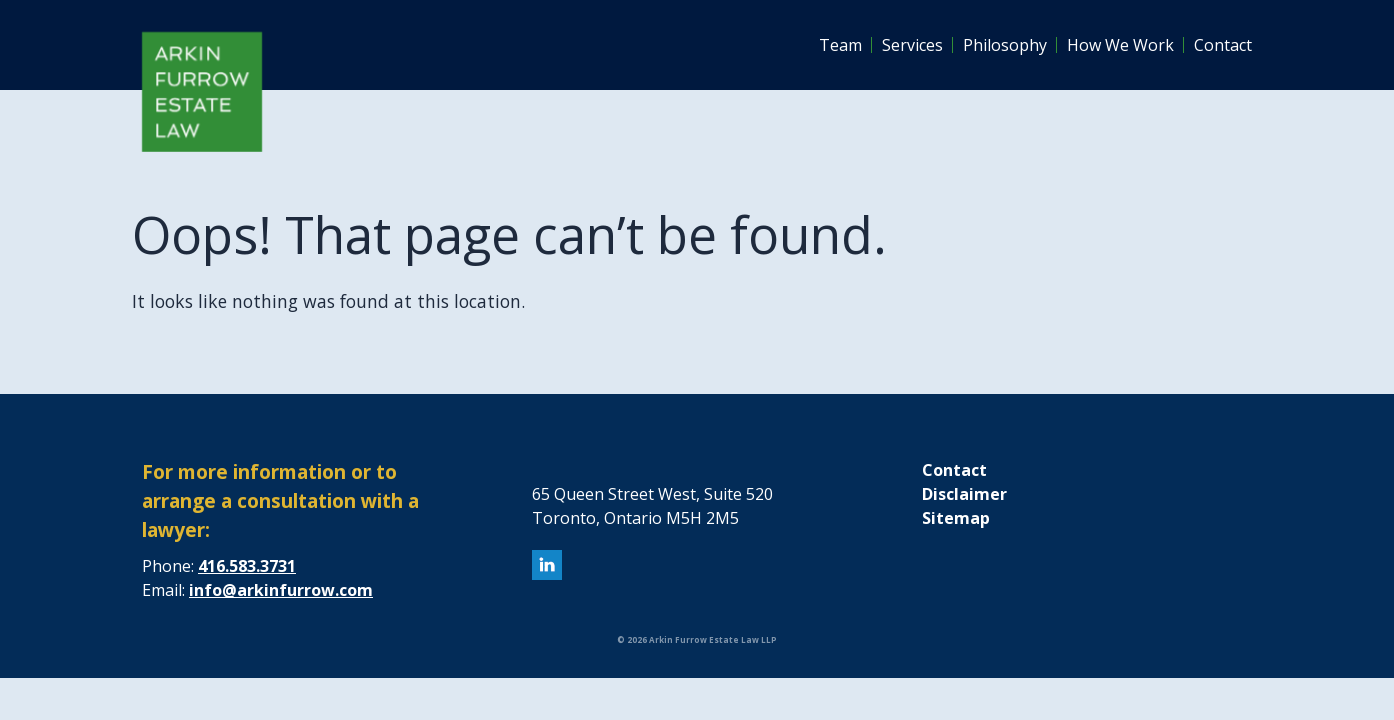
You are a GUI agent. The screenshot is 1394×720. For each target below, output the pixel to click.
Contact (1223, 45)
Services (912, 45)
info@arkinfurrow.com (281, 590)
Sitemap (956, 518)
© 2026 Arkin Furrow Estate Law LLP (697, 639)
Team (840, 45)
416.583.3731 (247, 566)
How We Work (1120, 45)
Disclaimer (964, 494)
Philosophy (1005, 45)
